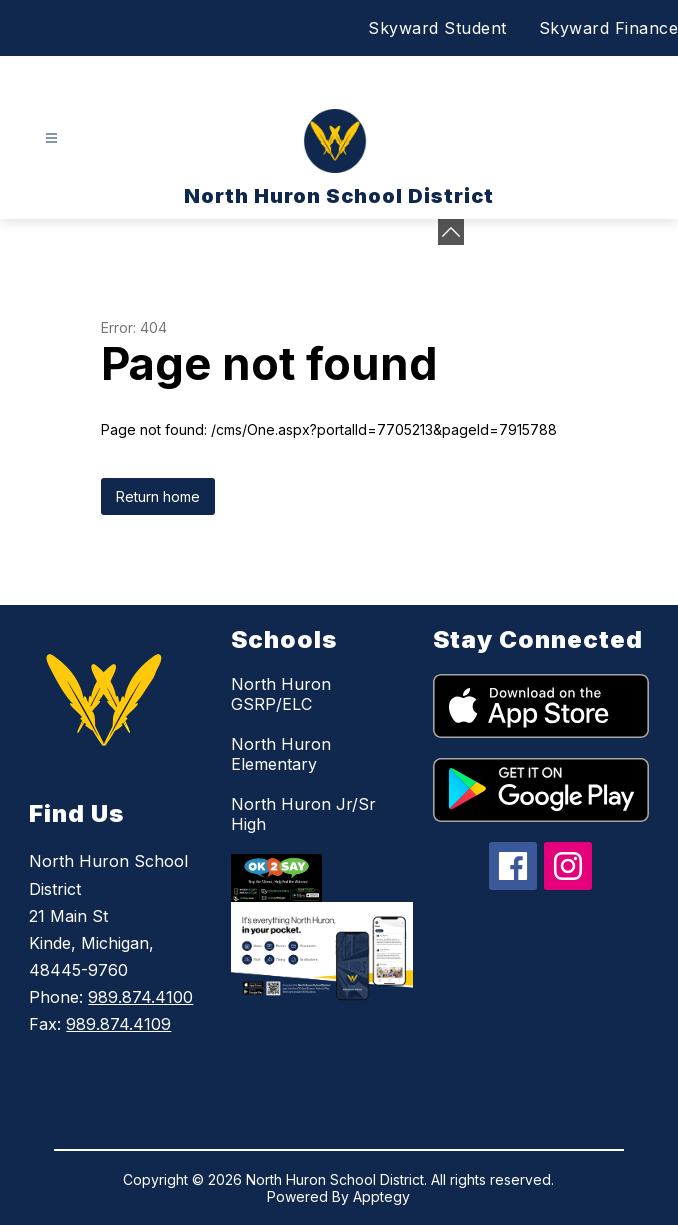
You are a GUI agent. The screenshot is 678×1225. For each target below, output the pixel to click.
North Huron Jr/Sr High (303, 814)
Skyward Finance (609, 28)
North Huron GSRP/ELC (281, 694)
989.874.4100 (140, 997)
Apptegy (381, 1196)
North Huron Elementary (281, 754)
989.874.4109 (118, 1024)
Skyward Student (437, 28)
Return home (158, 496)
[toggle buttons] (451, 232)
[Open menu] (51, 138)
